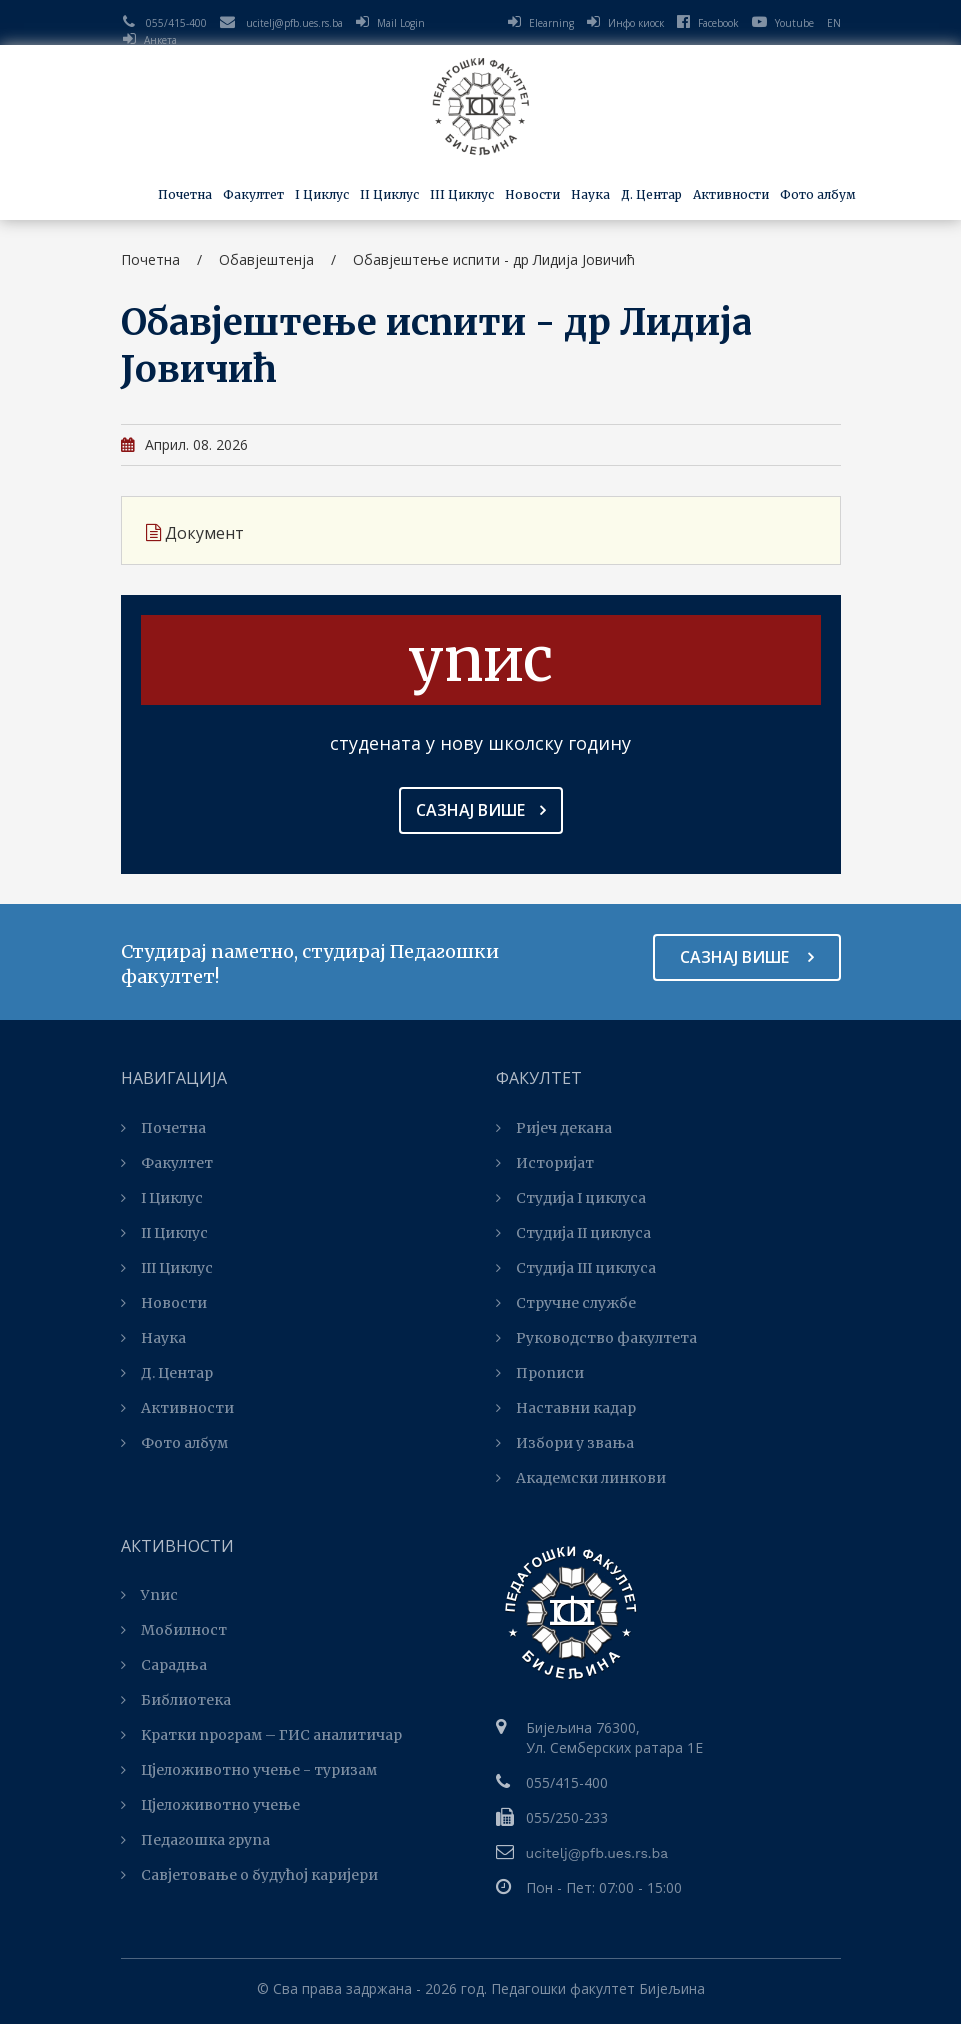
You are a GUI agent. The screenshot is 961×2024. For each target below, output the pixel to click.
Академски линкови (581, 1478)
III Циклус (167, 1268)
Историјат (545, 1163)
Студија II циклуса (573, 1233)
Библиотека (176, 1700)
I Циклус (162, 1198)
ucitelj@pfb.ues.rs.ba (294, 23)
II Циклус (164, 1233)
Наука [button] (590, 194)
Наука (153, 1338)
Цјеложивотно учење (210, 1805)
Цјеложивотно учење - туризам (249, 1770)
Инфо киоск (636, 23)
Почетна (185, 194)
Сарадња (164, 1665)
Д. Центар (651, 194)
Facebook (708, 23)
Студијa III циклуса (576, 1268)
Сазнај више (481, 810)
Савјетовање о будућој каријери (249, 1875)
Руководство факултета (596, 1338)
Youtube (783, 23)
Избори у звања (565, 1443)
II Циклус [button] (389, 194)
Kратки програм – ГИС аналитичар (261, 1735)
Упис (149, 1595)
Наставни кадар (566, 1408)
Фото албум (818, 194)
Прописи (540, 1373)
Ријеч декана (554, 1128)
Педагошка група (195, 1840)
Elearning (551, 23)
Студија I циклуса (571, 1198)
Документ (196, 533)
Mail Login (401, 23)
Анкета (160, 40)
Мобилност (174, 1630)
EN (834, 23)
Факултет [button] (253, 194)
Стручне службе (566, 1303)
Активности (177, 1408)
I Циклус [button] (322, 194)
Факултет (167, 1163)
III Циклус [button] (462, 194)
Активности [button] (731, 194)
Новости (532, 194)
